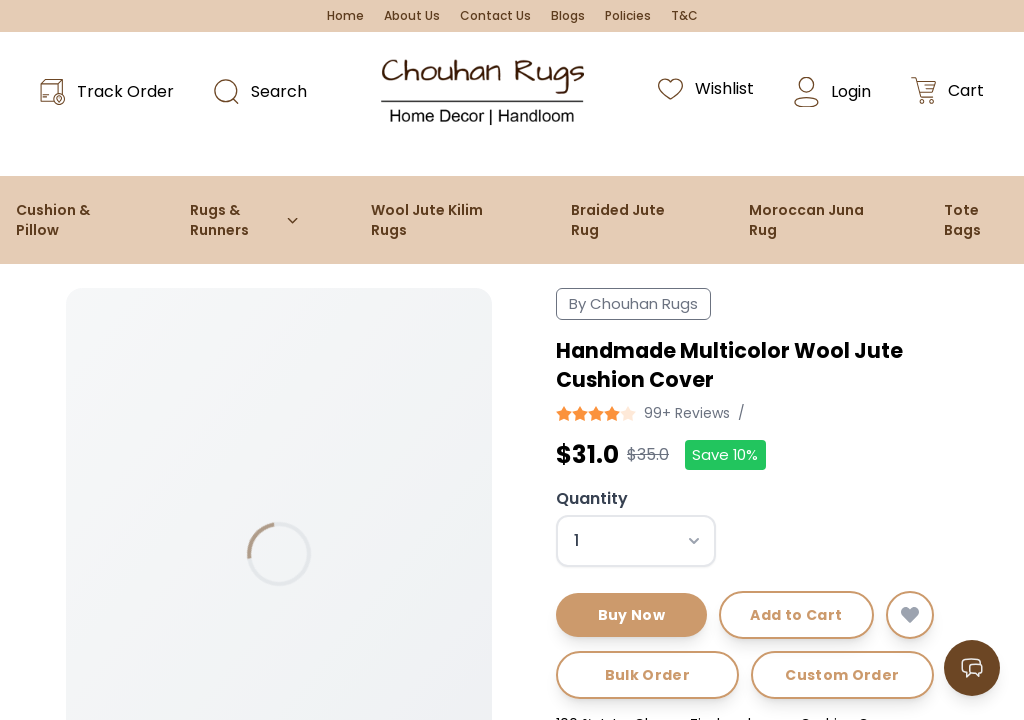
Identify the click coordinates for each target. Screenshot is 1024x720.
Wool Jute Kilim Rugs (427, 220)
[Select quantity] (636, 541)
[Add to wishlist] (910, 615)
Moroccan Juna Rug (806, 220)
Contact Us (495, 16)
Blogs (568, 16)
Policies (628, 16)
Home (345, 16)
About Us (412, 16)
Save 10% (725, 454)
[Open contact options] (972, 668)
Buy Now (631, 615)
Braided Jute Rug (618, 220)
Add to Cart (796, 615)
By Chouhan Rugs (633, 303)
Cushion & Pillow (53, 220)
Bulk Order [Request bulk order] (648, 675)
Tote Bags (962, 220)
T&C (684, 16)
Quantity (592, 498)
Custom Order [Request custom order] (842, 675)
